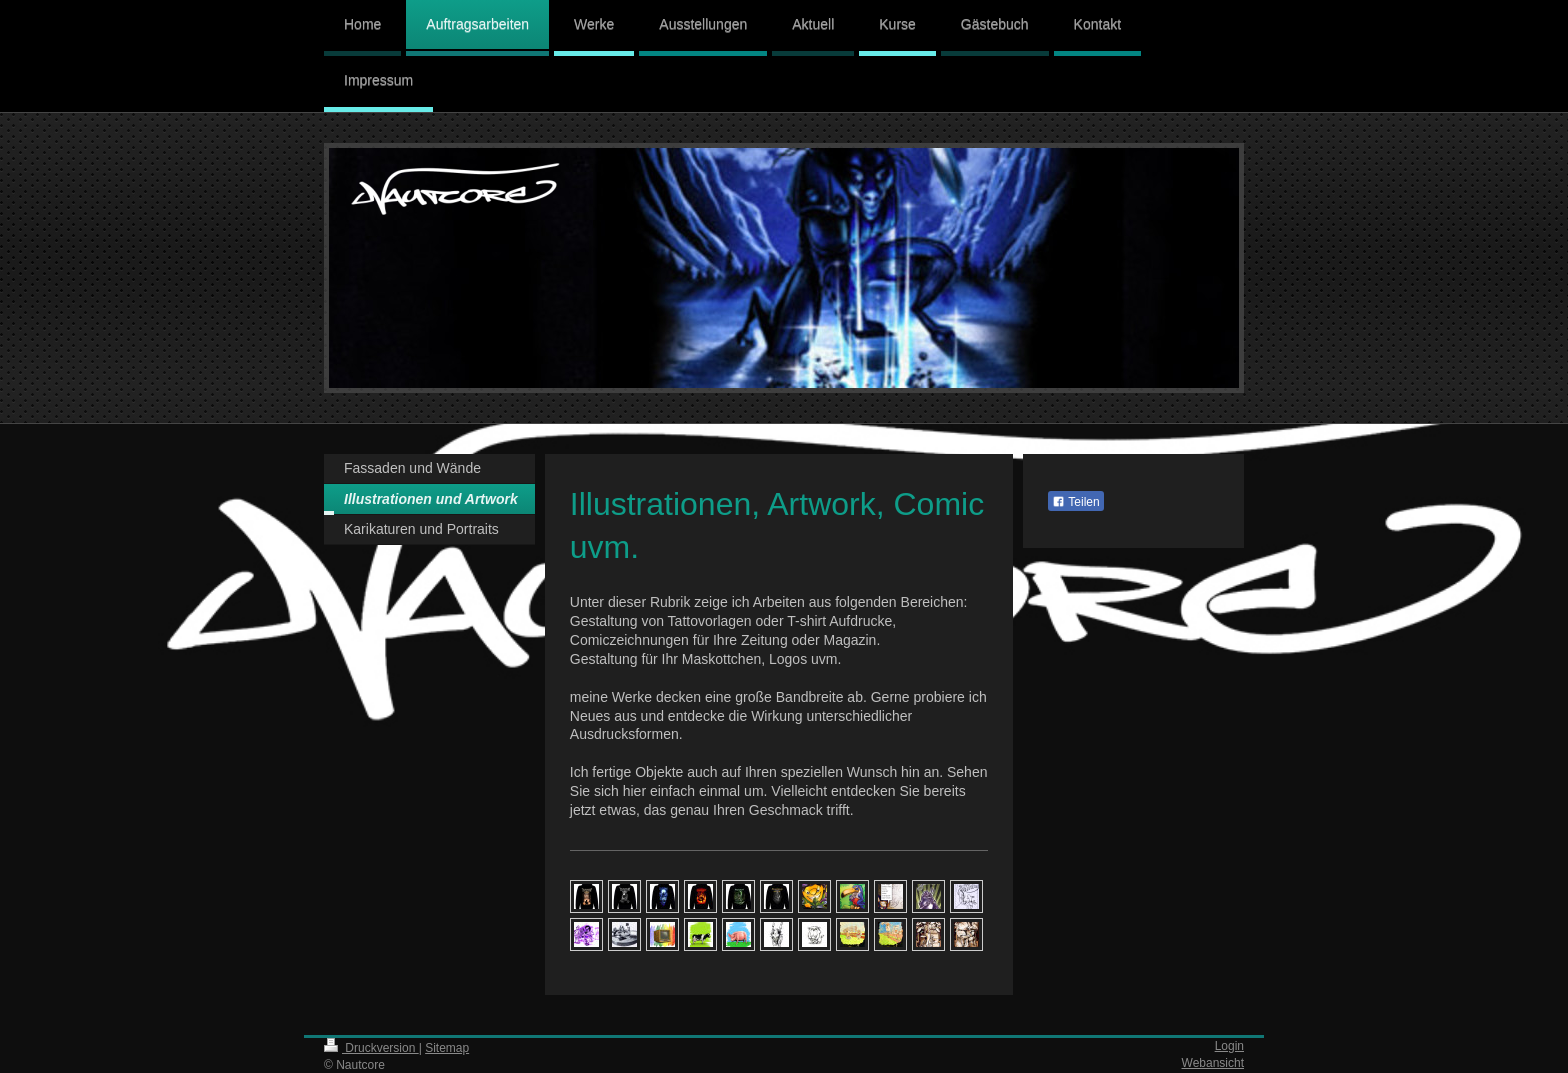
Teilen (1075, 502)
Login (1229, 1046)
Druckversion (371, 1048)
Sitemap (447, 1048)
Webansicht (1213, 1063)
